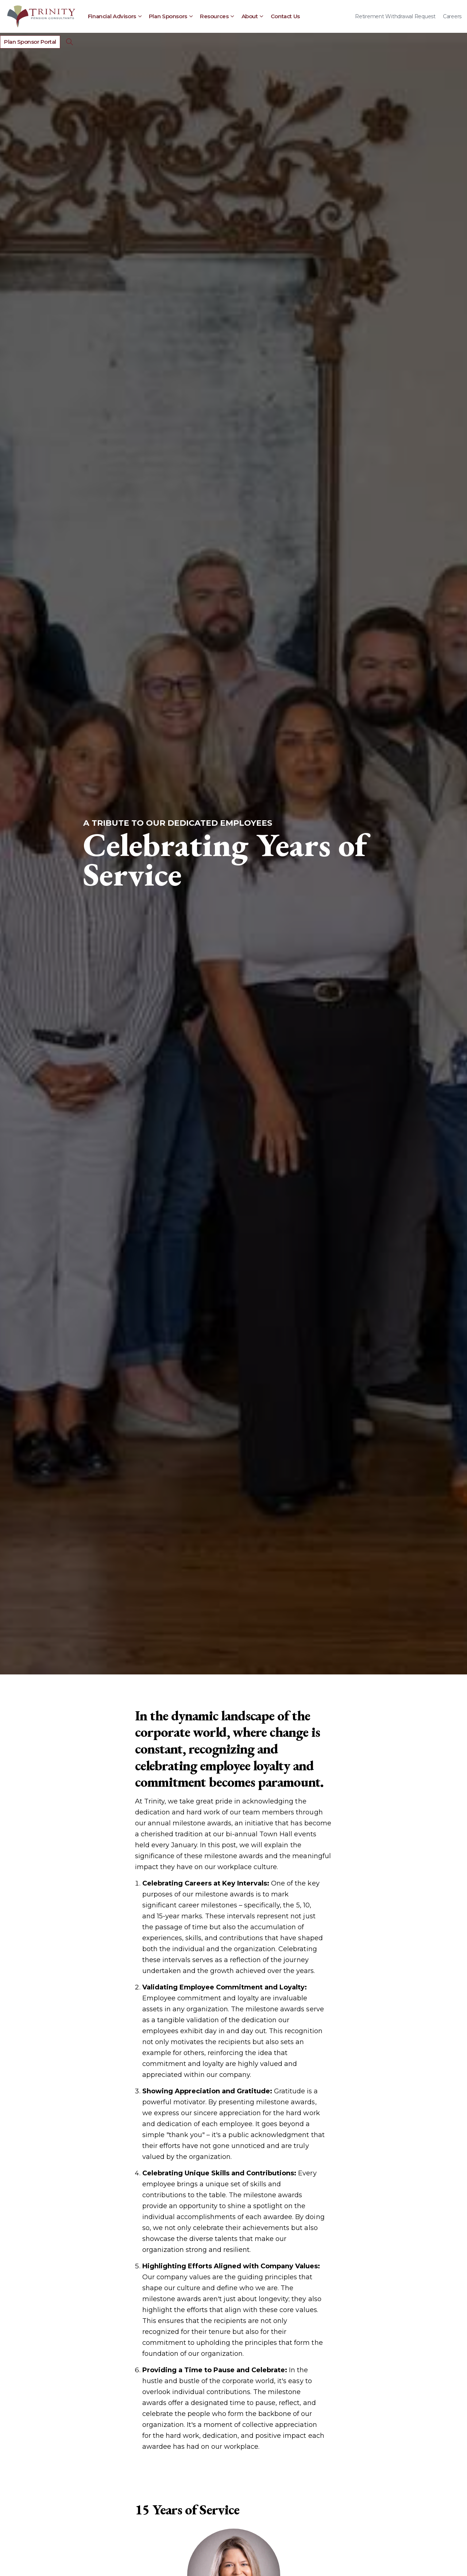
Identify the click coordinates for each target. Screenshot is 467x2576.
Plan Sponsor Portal (30, 42)
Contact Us (285, 16)
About (250, 16)
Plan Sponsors (168, 16)
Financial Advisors (112, 16)
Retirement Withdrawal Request (395, 16)
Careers (452, 16)
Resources (214, 16)
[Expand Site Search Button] (70, 42)
